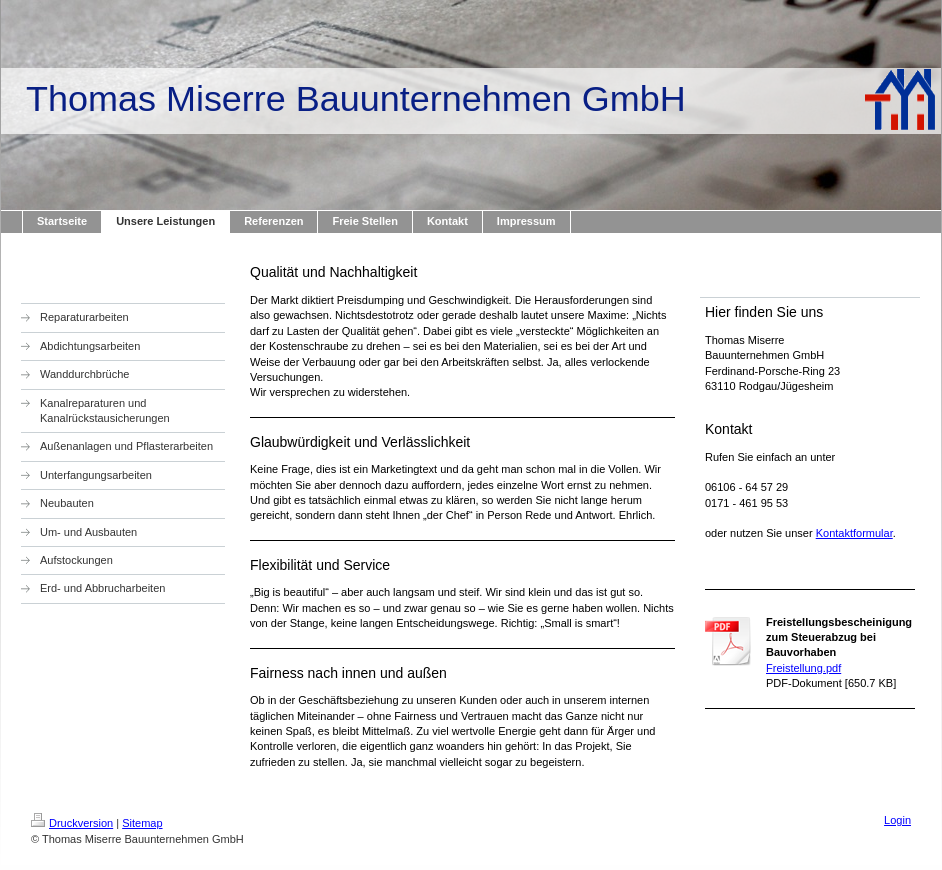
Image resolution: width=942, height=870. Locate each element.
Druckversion (72, 823)
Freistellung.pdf (803, 668)
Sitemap (142, 823)
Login (897, 820)
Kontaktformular (854, 533)
